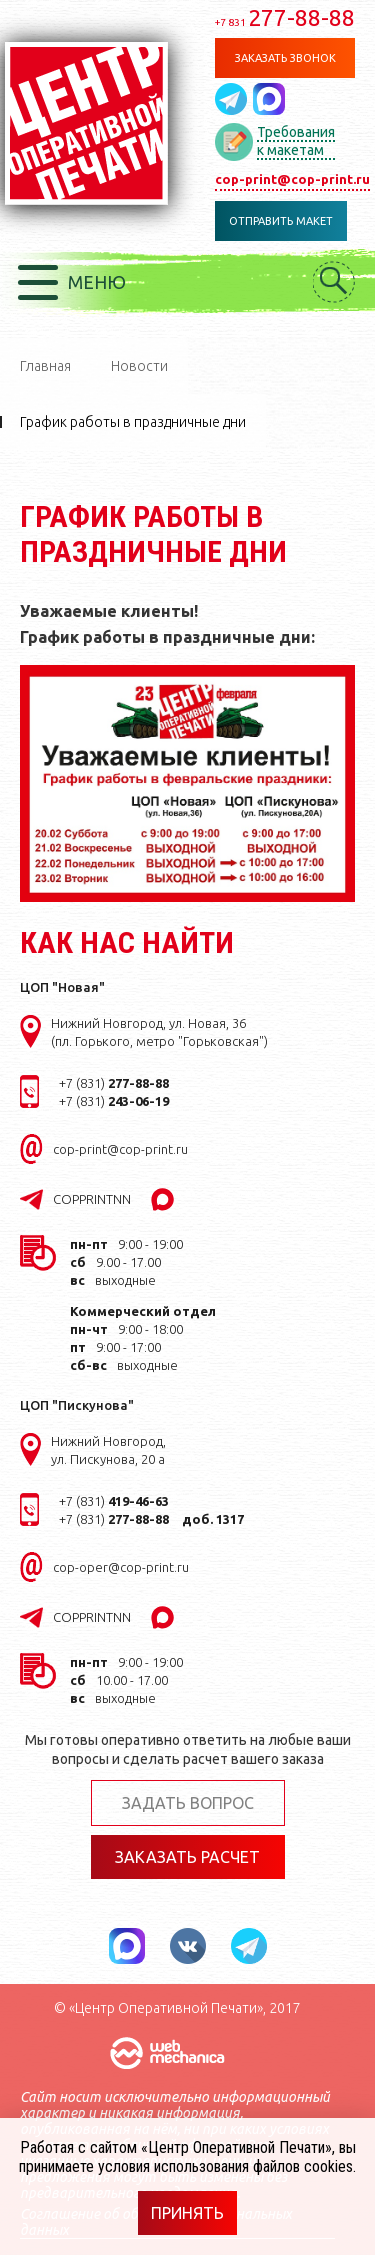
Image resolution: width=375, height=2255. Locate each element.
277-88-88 (285, 17)
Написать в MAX (269, 99)
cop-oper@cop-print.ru (121, 1567)
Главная (45, 366)
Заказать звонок (285, 58)
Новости (139, 366)
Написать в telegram (234, 99)
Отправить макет (281, 221)
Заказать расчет (187, 1857)
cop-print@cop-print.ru (292, 179)
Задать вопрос (188, 1803)
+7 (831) (114, 1083)
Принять (187, 2213)
